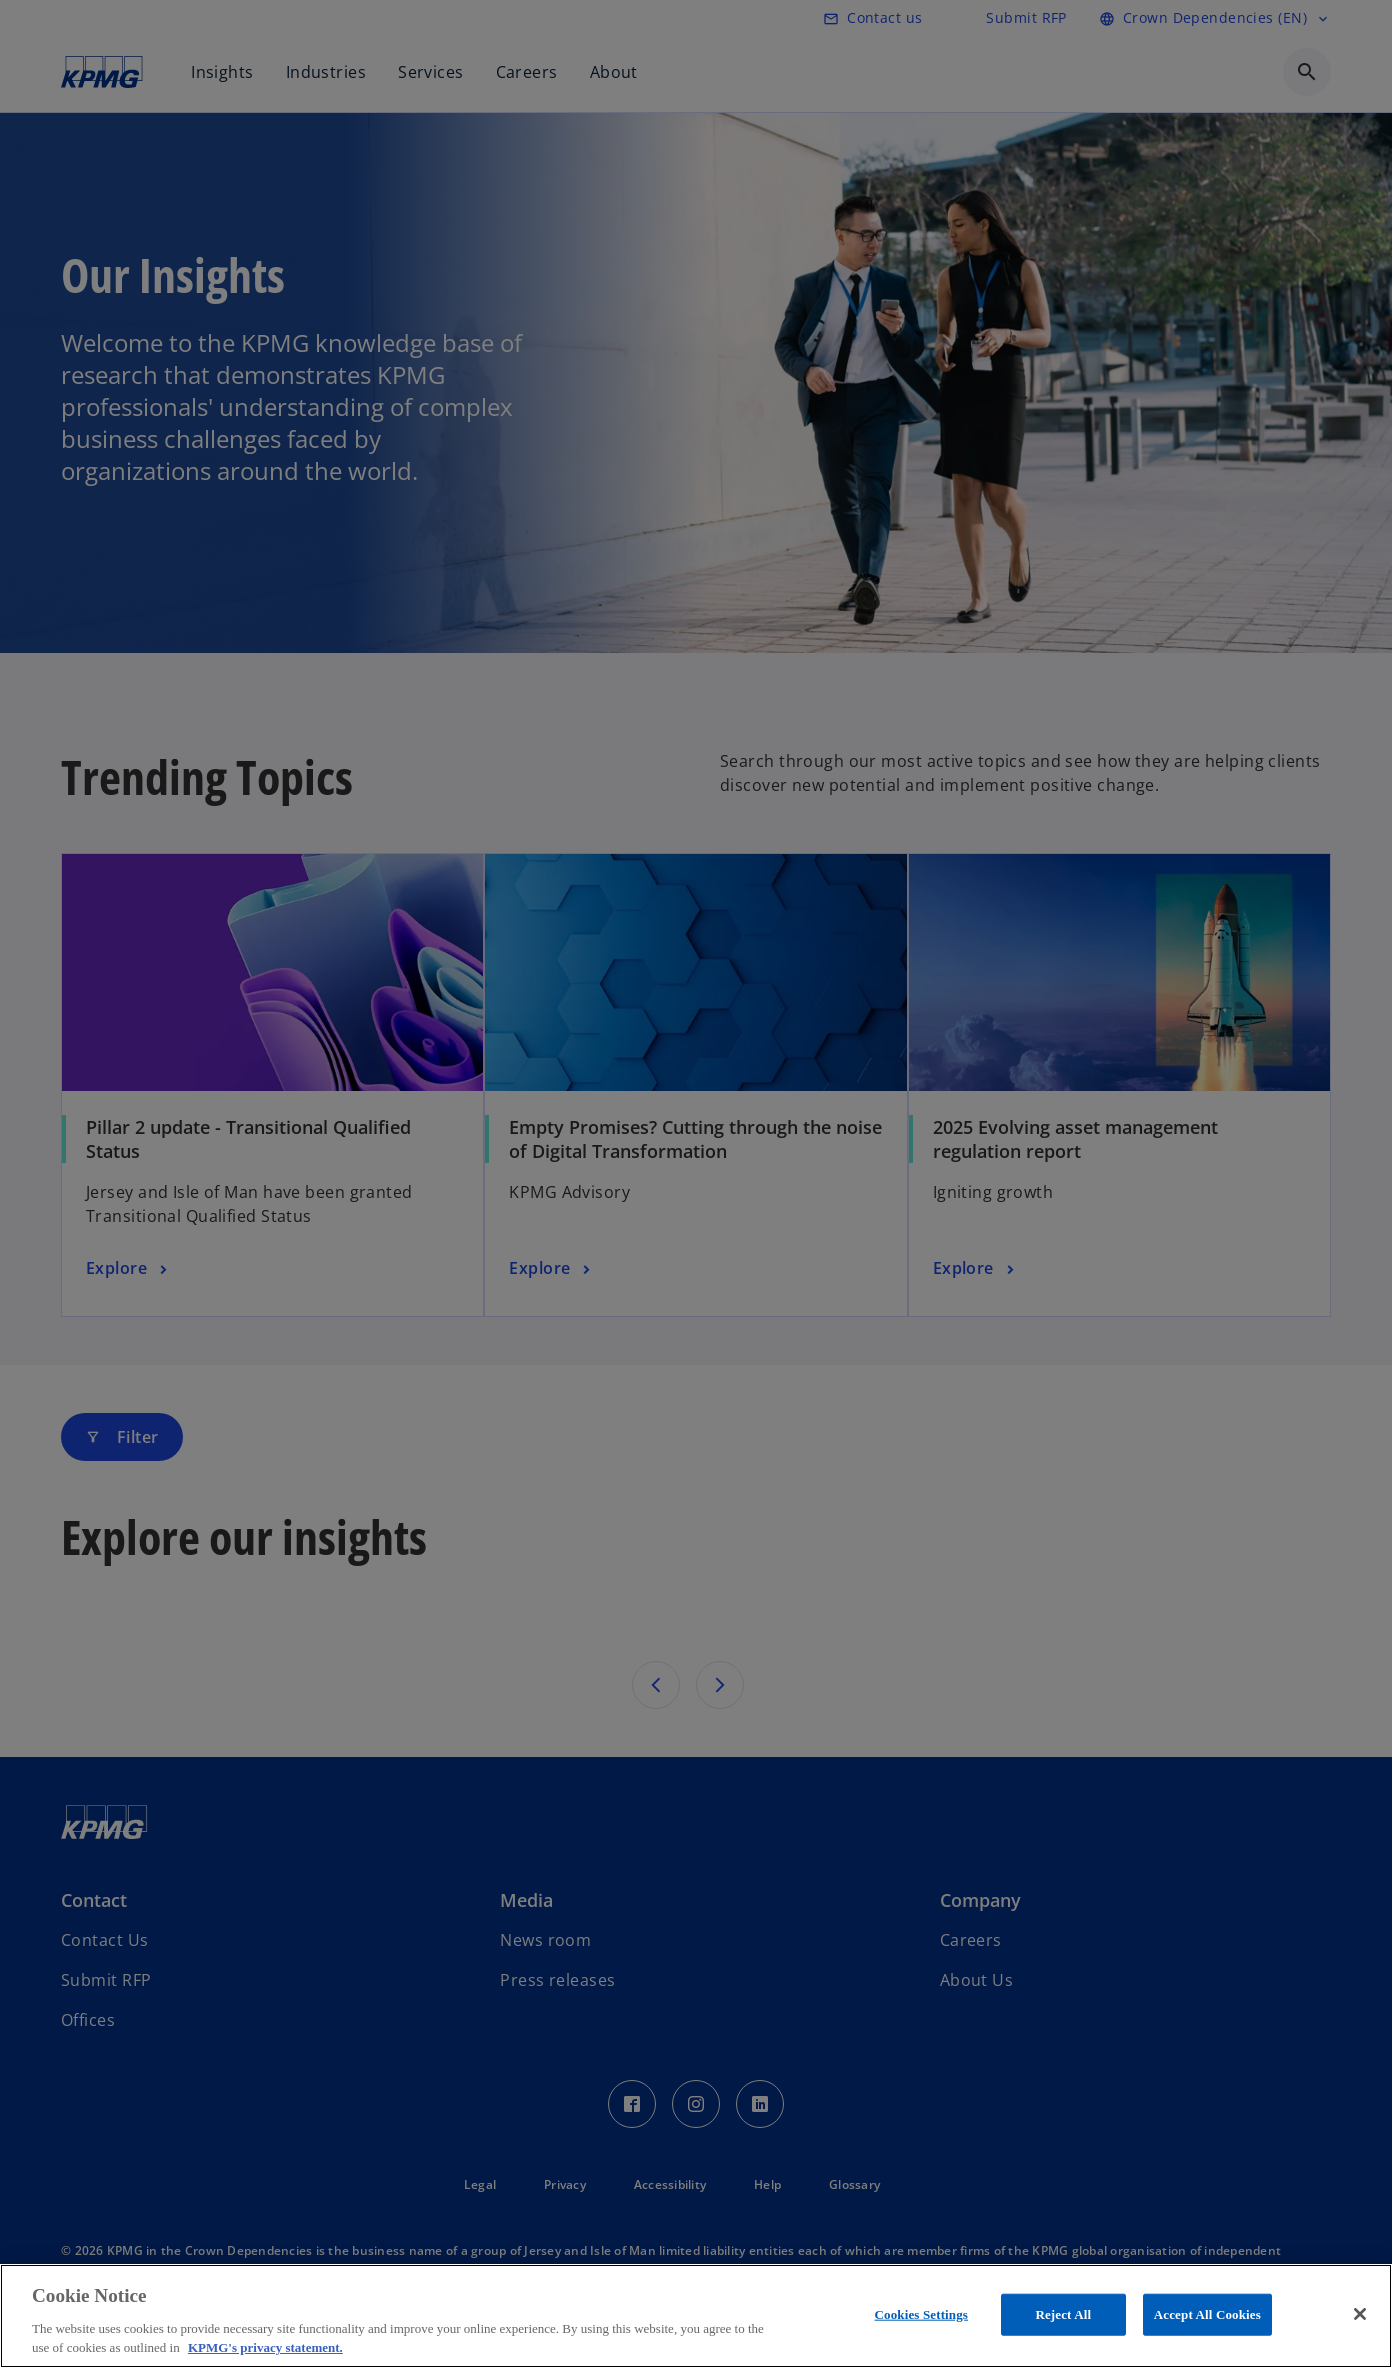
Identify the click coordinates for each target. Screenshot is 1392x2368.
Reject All (1063, 2314)
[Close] (1360, 2314)
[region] (696, 2316)
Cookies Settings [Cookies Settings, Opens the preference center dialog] (921, 2314)
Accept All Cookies (1207, 2314)
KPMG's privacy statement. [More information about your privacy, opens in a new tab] (265, 2347)
